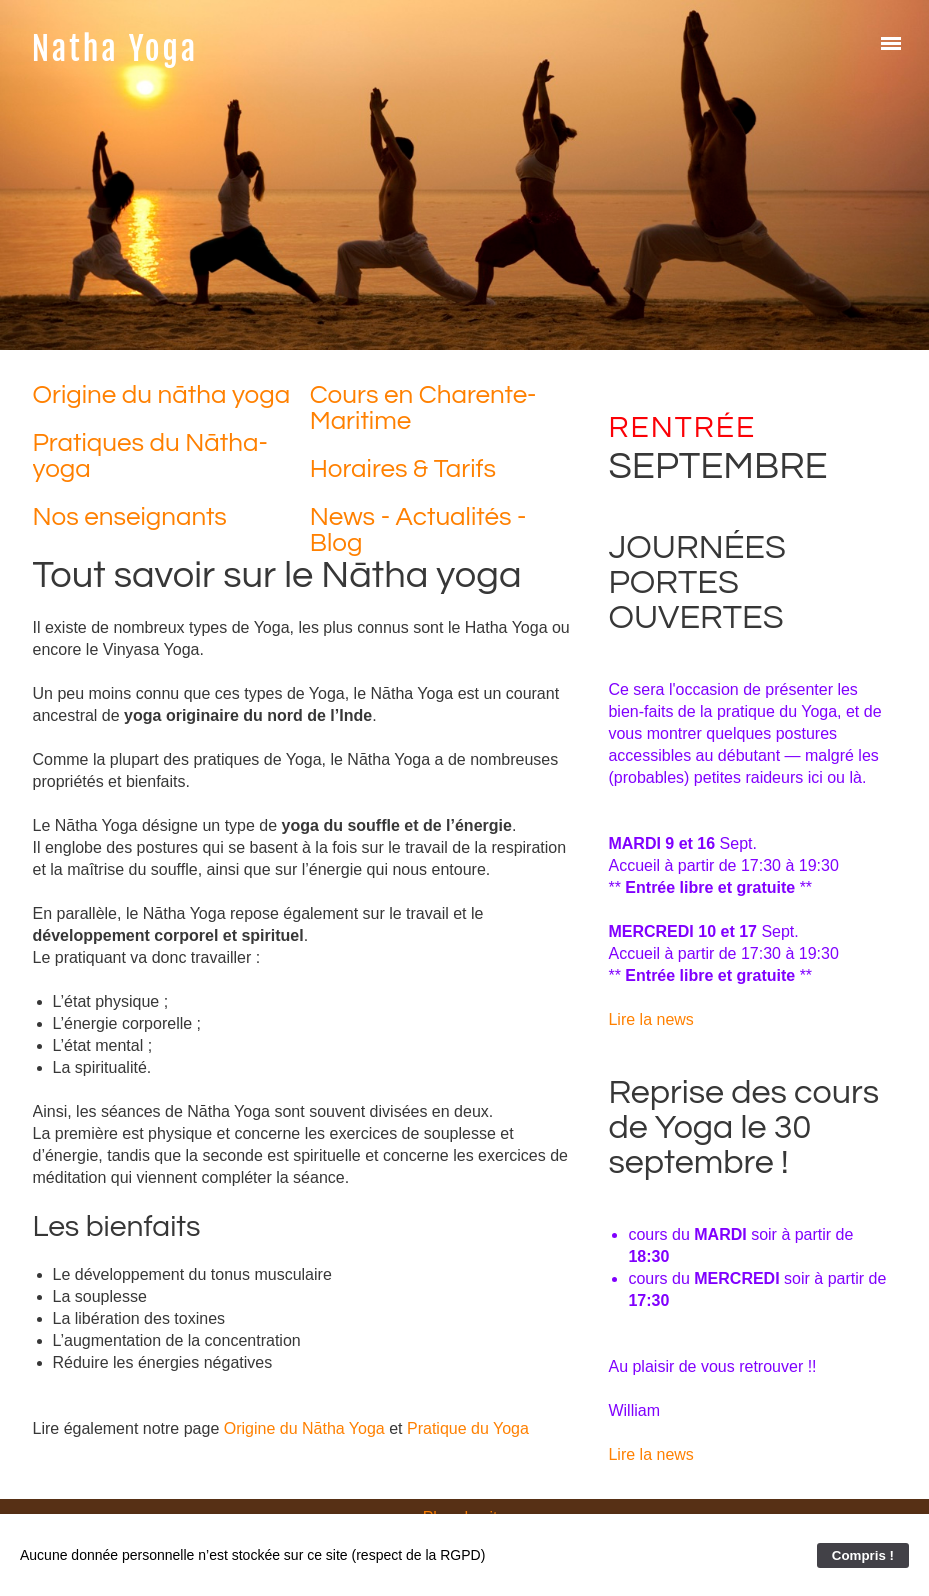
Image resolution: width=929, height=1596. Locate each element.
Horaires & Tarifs (403, 469)
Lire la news (650, 1019)
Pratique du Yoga (468, 1428)
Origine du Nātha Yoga (304, 1428)
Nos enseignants (130, 517)
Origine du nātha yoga (162, 395)
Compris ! (863, 1555)
